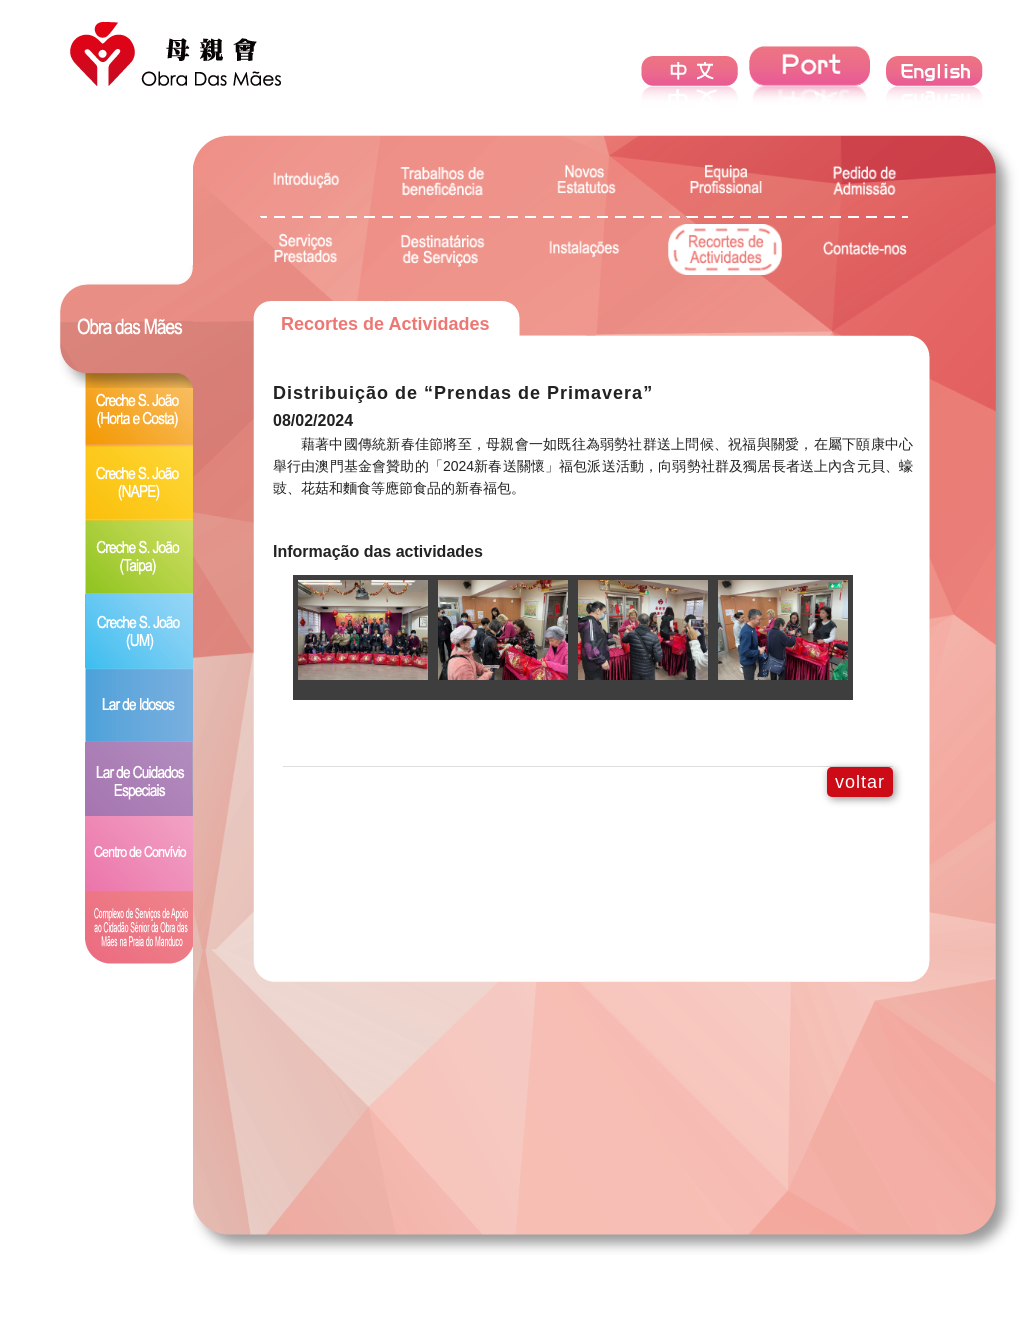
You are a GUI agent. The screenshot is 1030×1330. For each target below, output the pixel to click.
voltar (860, 782)
